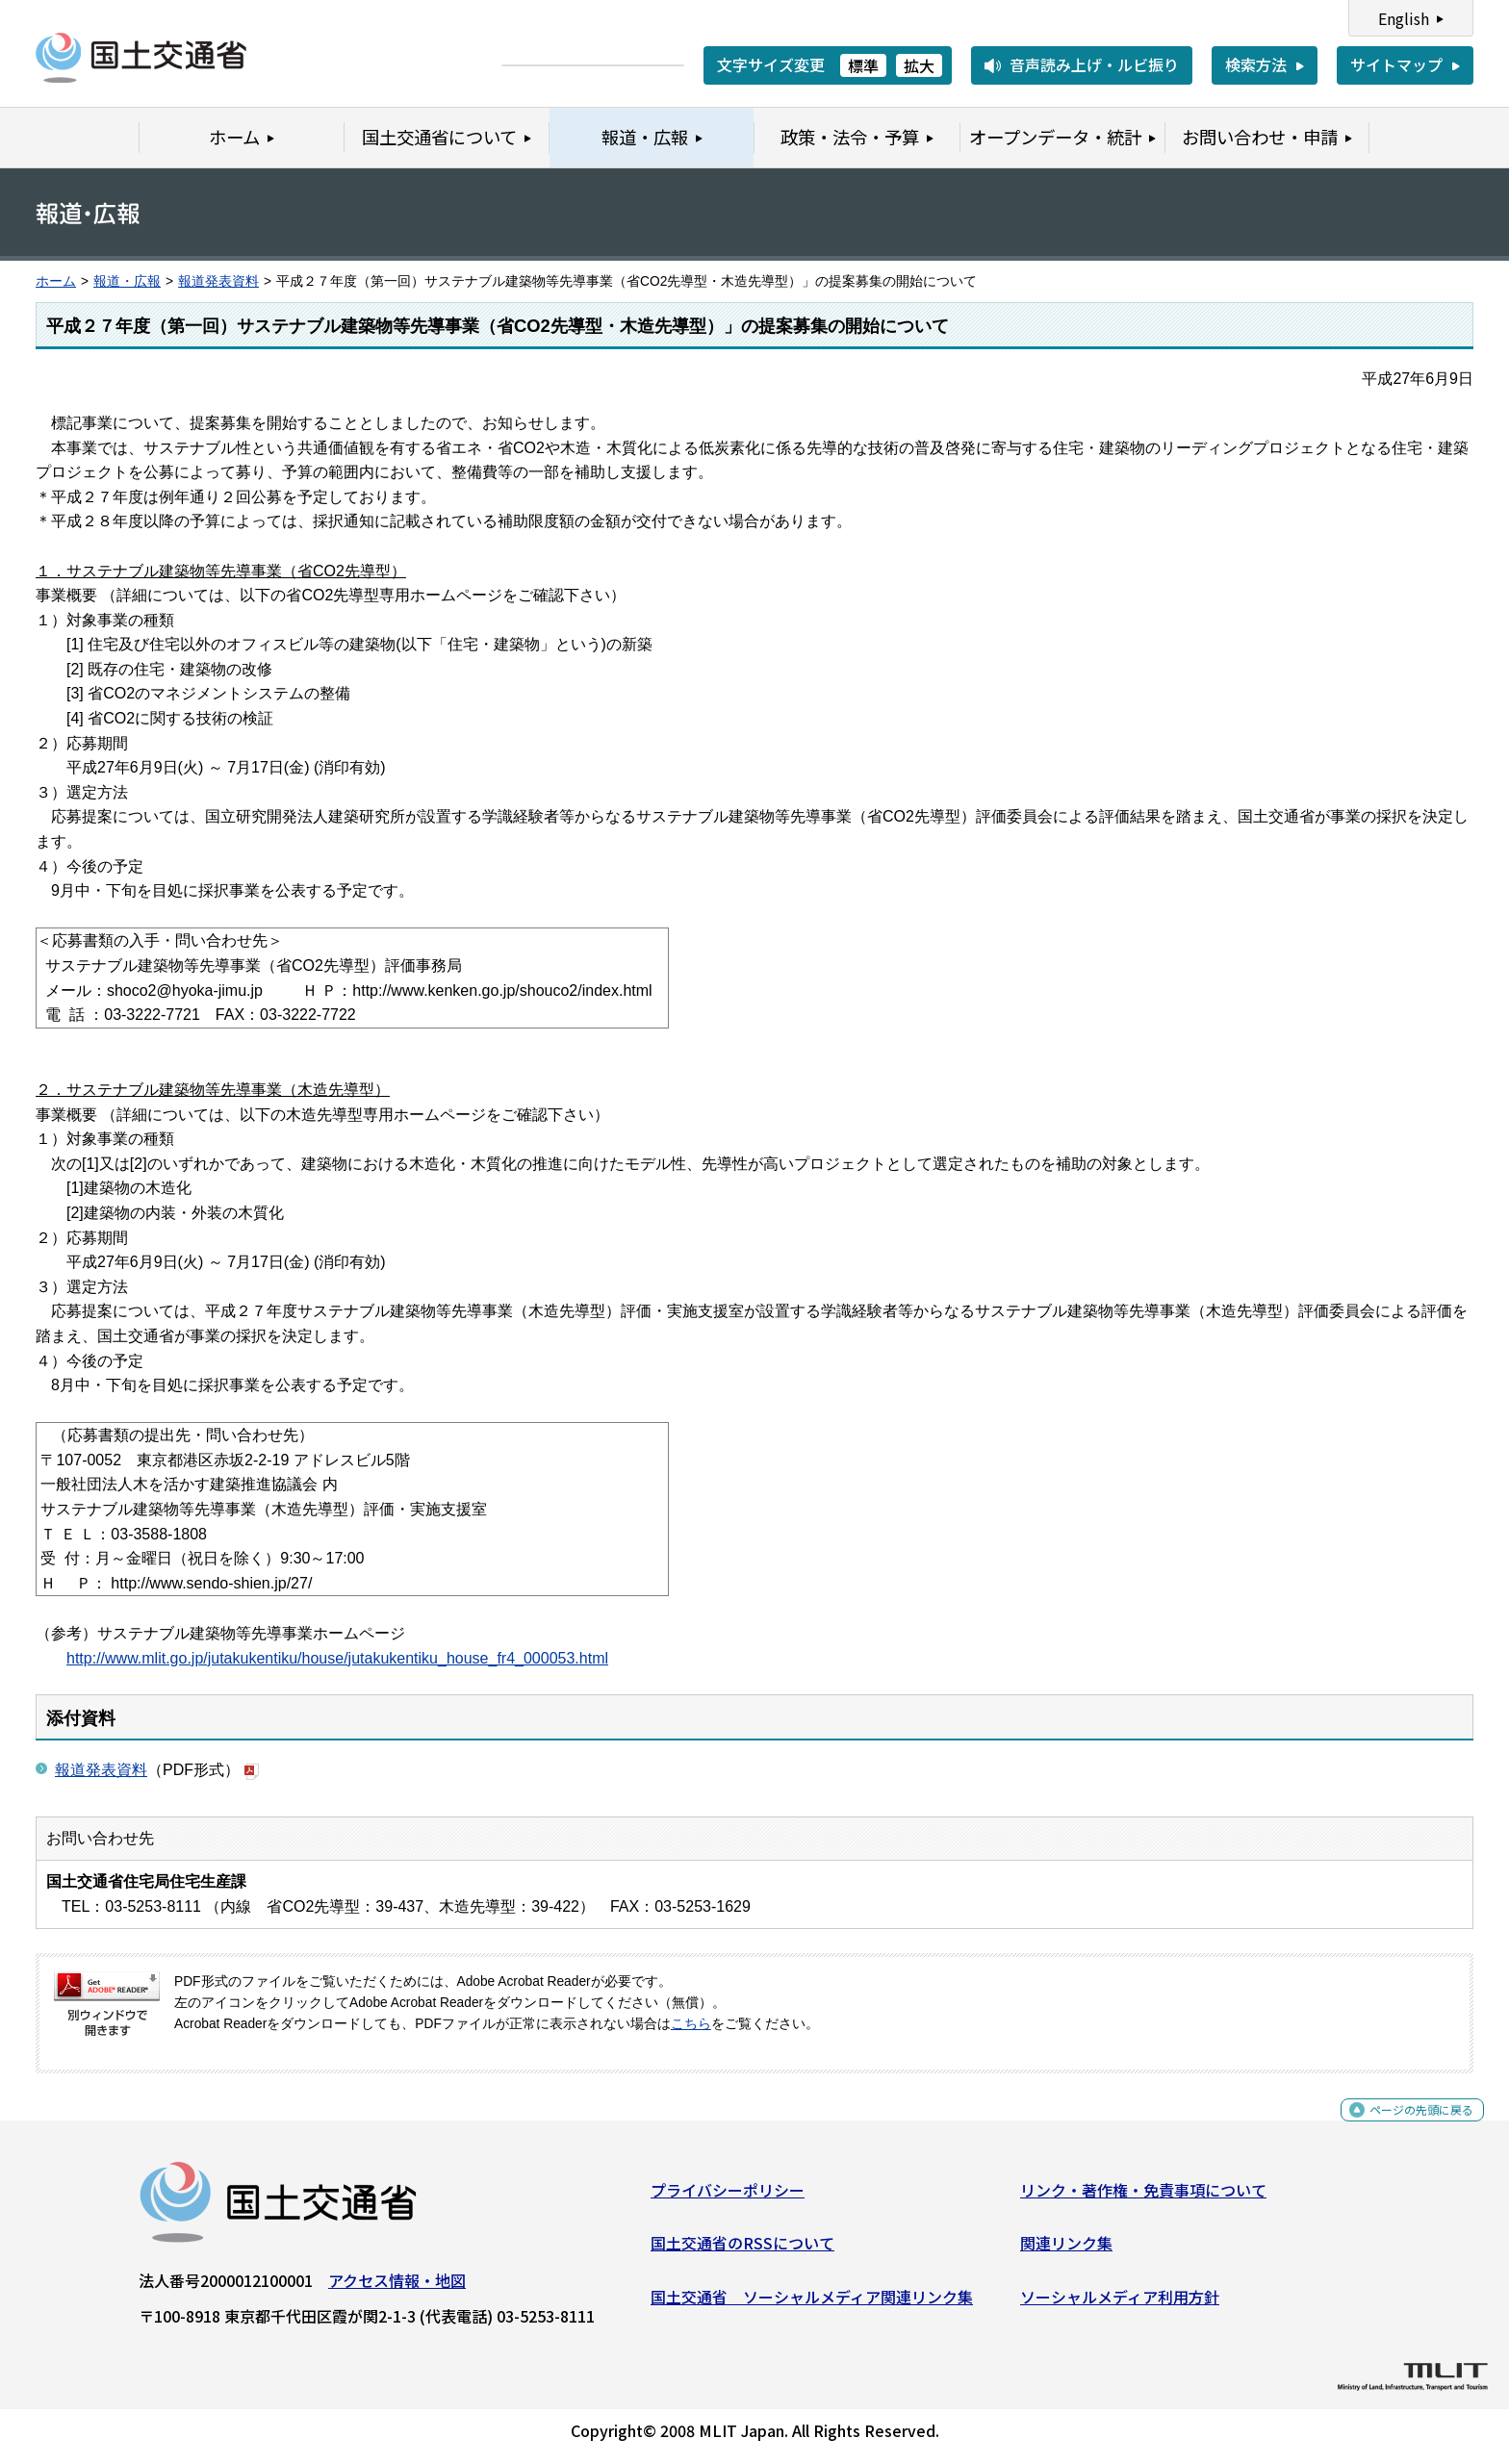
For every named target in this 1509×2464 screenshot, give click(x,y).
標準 (863, 65)
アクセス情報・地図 (397, 2287)
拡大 (919, 65)
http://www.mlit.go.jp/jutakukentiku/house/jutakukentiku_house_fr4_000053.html (337, 1658)
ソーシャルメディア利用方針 (1119, 2304)
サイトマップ (1396, 64)
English (1403, 18)
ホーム (56, 281)
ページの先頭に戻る (1406, 2128)
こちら (691, 2024)
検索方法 (1256, 64)
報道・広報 (127, 281)
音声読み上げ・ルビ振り (1094, 64)
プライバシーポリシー (728, 2197)
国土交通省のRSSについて (742, 2250)
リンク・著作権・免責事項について (1143, 2197)
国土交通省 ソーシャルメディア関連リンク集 (812, 2304)
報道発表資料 (218, 281)
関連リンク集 (1066, 2250)
